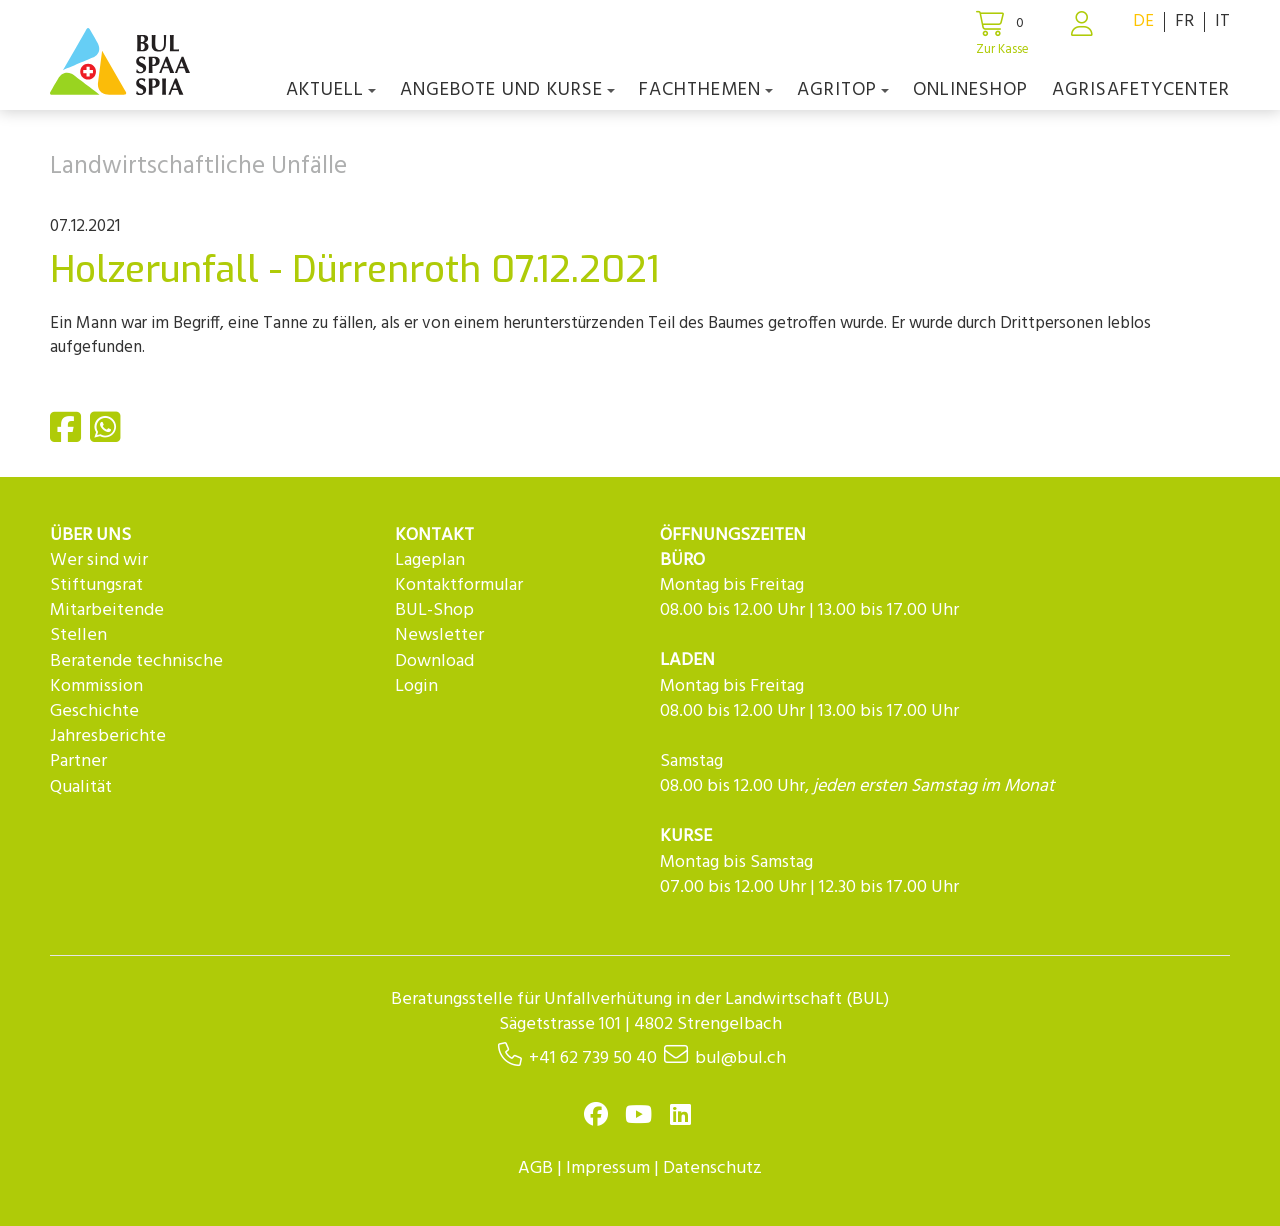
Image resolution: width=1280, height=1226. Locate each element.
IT (1222, 21)
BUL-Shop (434, 610)
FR (1184, 21)
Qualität (81, 787)
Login (416, 686)
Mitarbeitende (107, 610)
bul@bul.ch (740, 1058)
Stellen (78, 635)
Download (434, 661)
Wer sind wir (99, 560)
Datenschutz (712, 1168)
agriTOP (843, 90)
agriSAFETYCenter (1141, 90)
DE (1143, 21)
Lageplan (430, 560)
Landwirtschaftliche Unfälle (198, 167)
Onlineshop (970, 90)
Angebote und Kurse (507, 90)
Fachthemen (706, 90)
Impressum (608, 1168)
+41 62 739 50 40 (593, 1058)
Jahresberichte (108, 736)
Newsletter (439, 635)
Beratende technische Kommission (136, 674)
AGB (535, 1168)
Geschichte (94, 711)
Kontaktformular (459, 585)
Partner (78, 761)
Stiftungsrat (96, 585)
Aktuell (331, 90)
